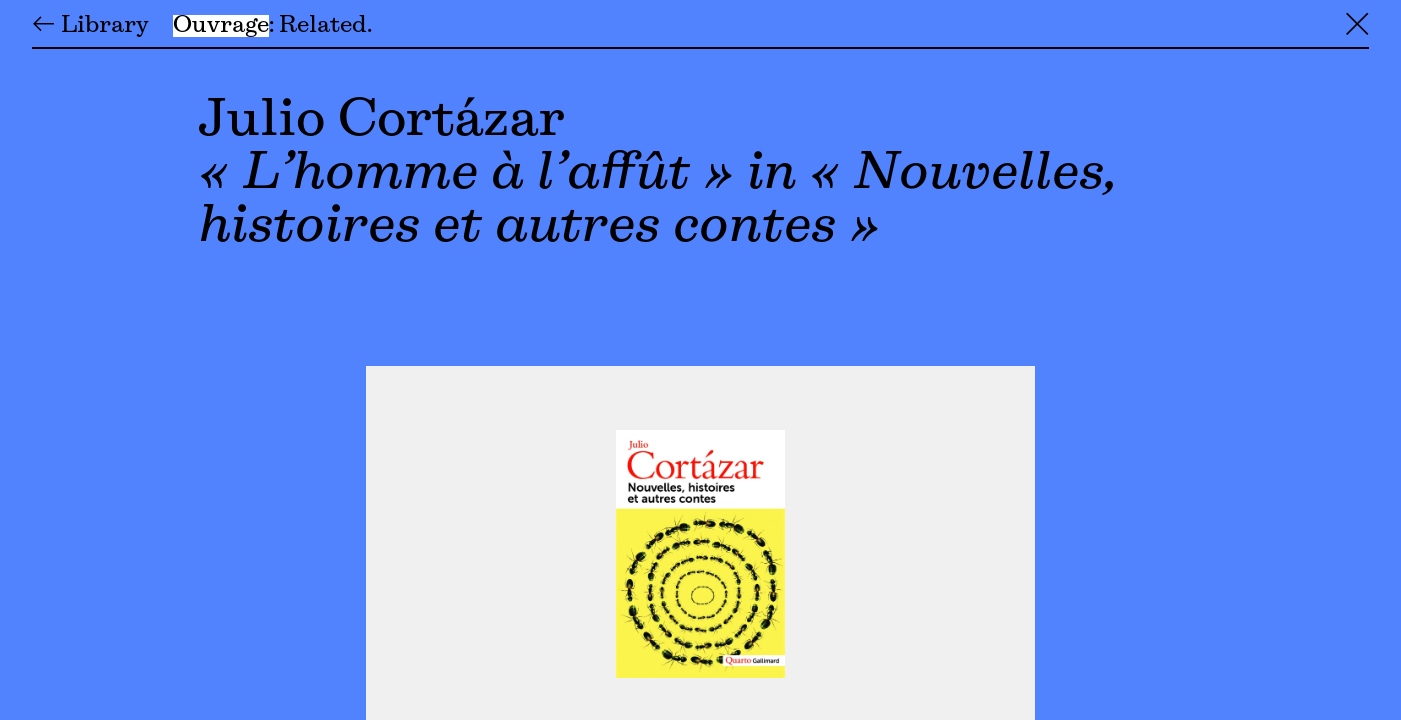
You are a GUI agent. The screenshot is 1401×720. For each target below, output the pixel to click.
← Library (90, 26)
